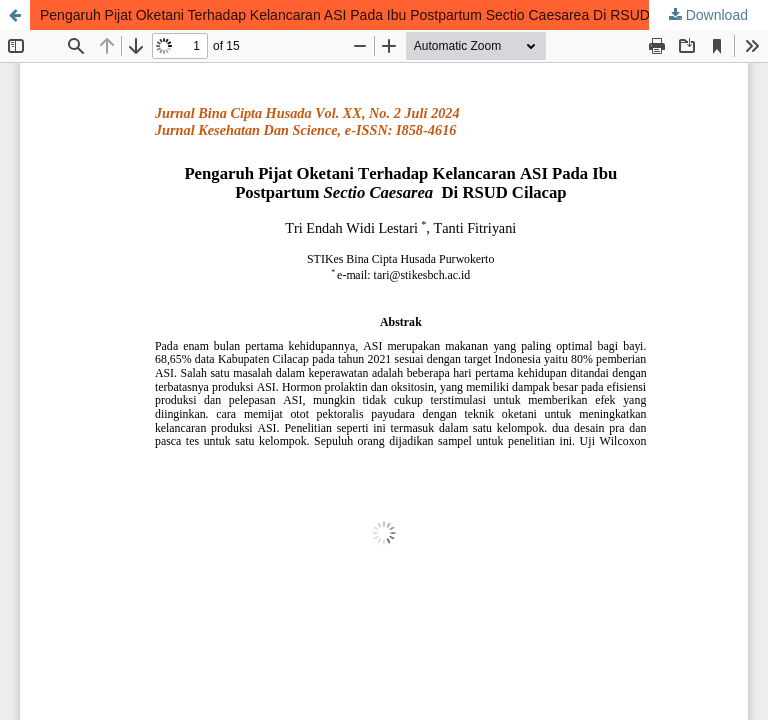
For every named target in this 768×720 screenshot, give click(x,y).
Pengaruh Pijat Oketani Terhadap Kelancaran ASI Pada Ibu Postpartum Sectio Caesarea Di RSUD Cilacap (370, 15)
